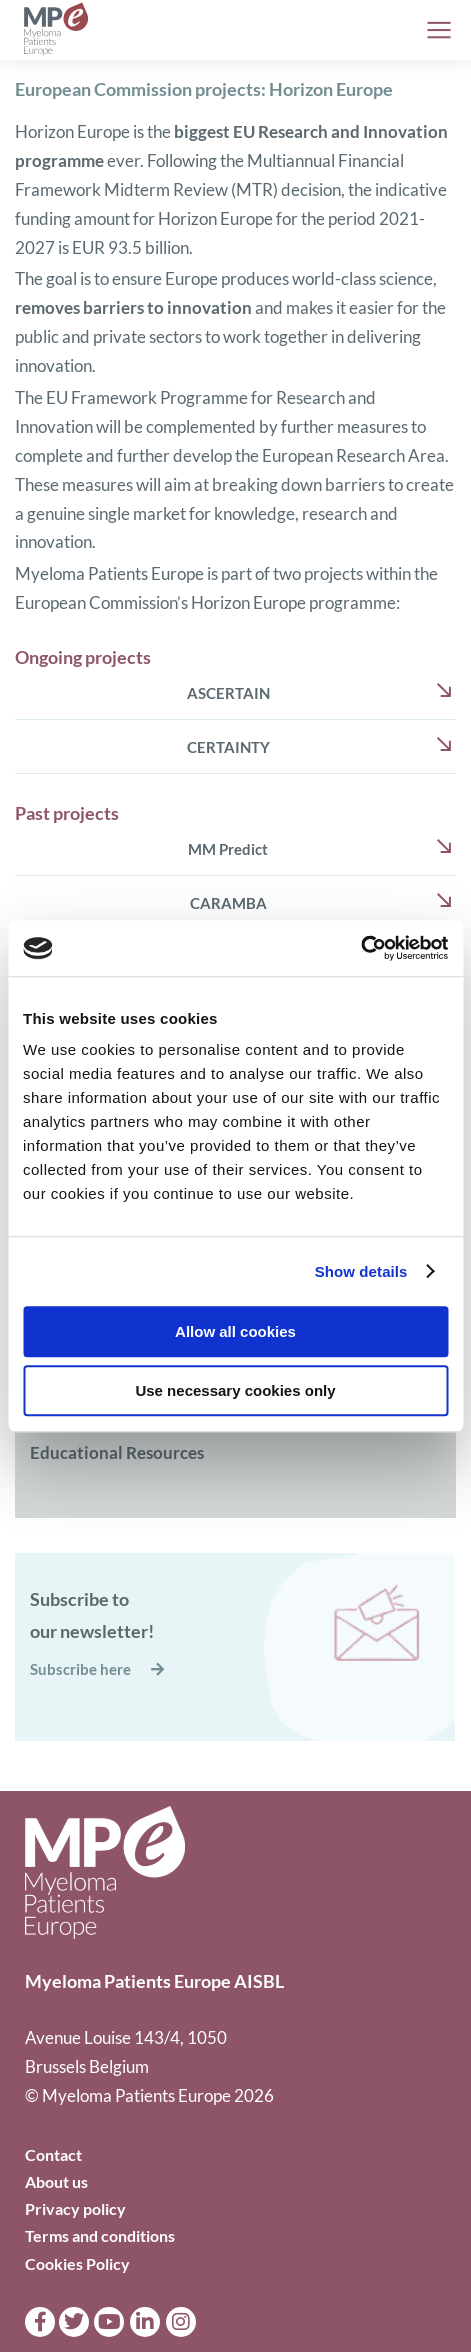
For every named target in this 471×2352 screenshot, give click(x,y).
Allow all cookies (235, 1331)
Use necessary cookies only (235, 1390)
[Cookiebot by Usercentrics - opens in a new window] (360, 948)
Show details (361, 1271)
